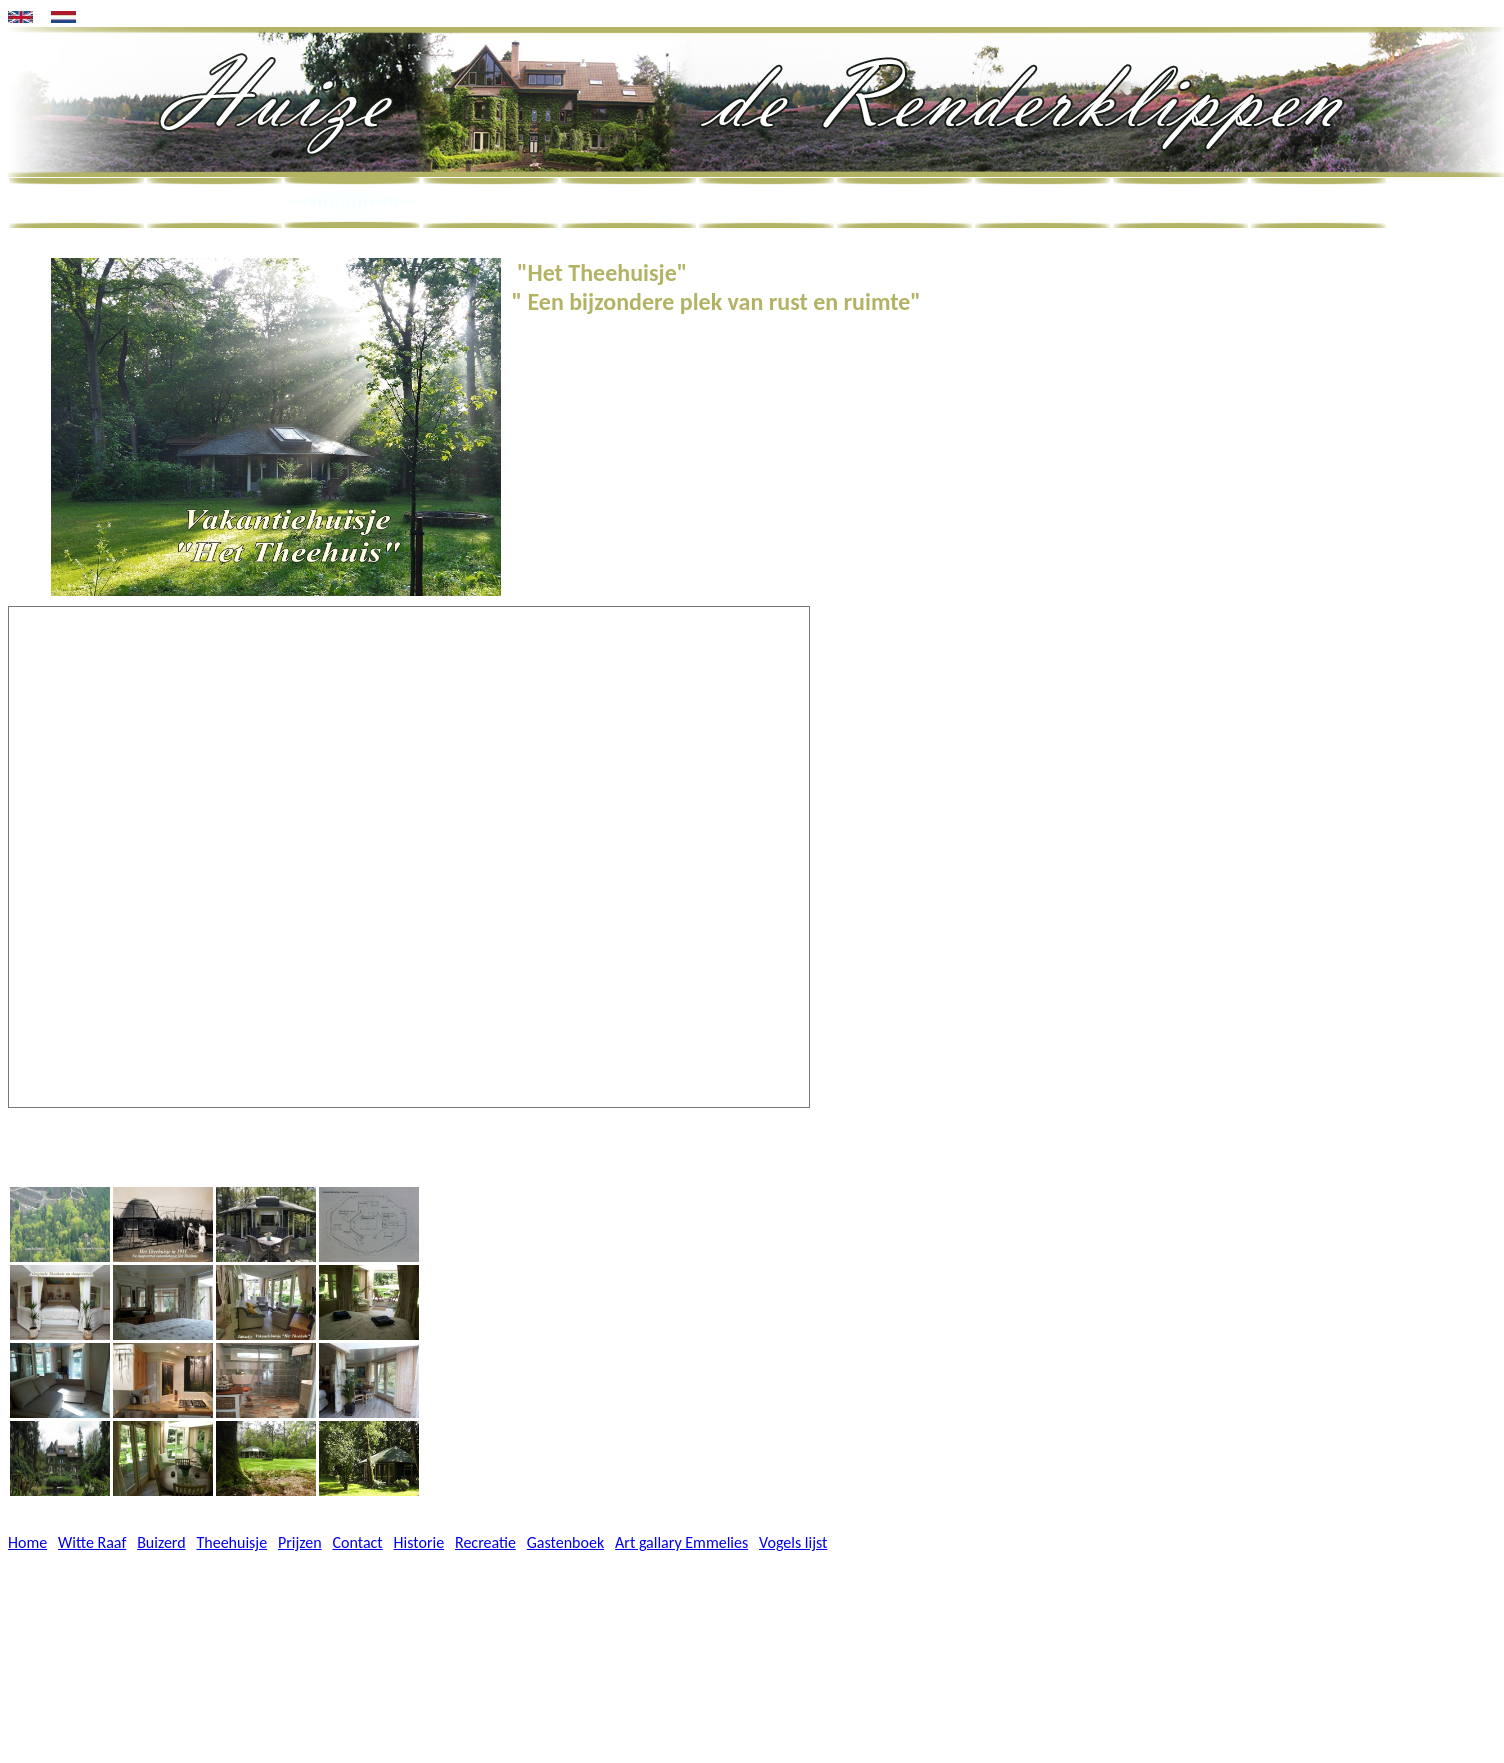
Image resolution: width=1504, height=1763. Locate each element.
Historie (419, 1542)
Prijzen (300, 1542)
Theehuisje (231, 1542)
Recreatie (485, 1542)
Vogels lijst (793, 1542)
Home (27, 1542)
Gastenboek (565, 1542)
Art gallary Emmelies (681, 1542)
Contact (358, 1542)
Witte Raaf (92, 1542)
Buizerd (161, 1542)
